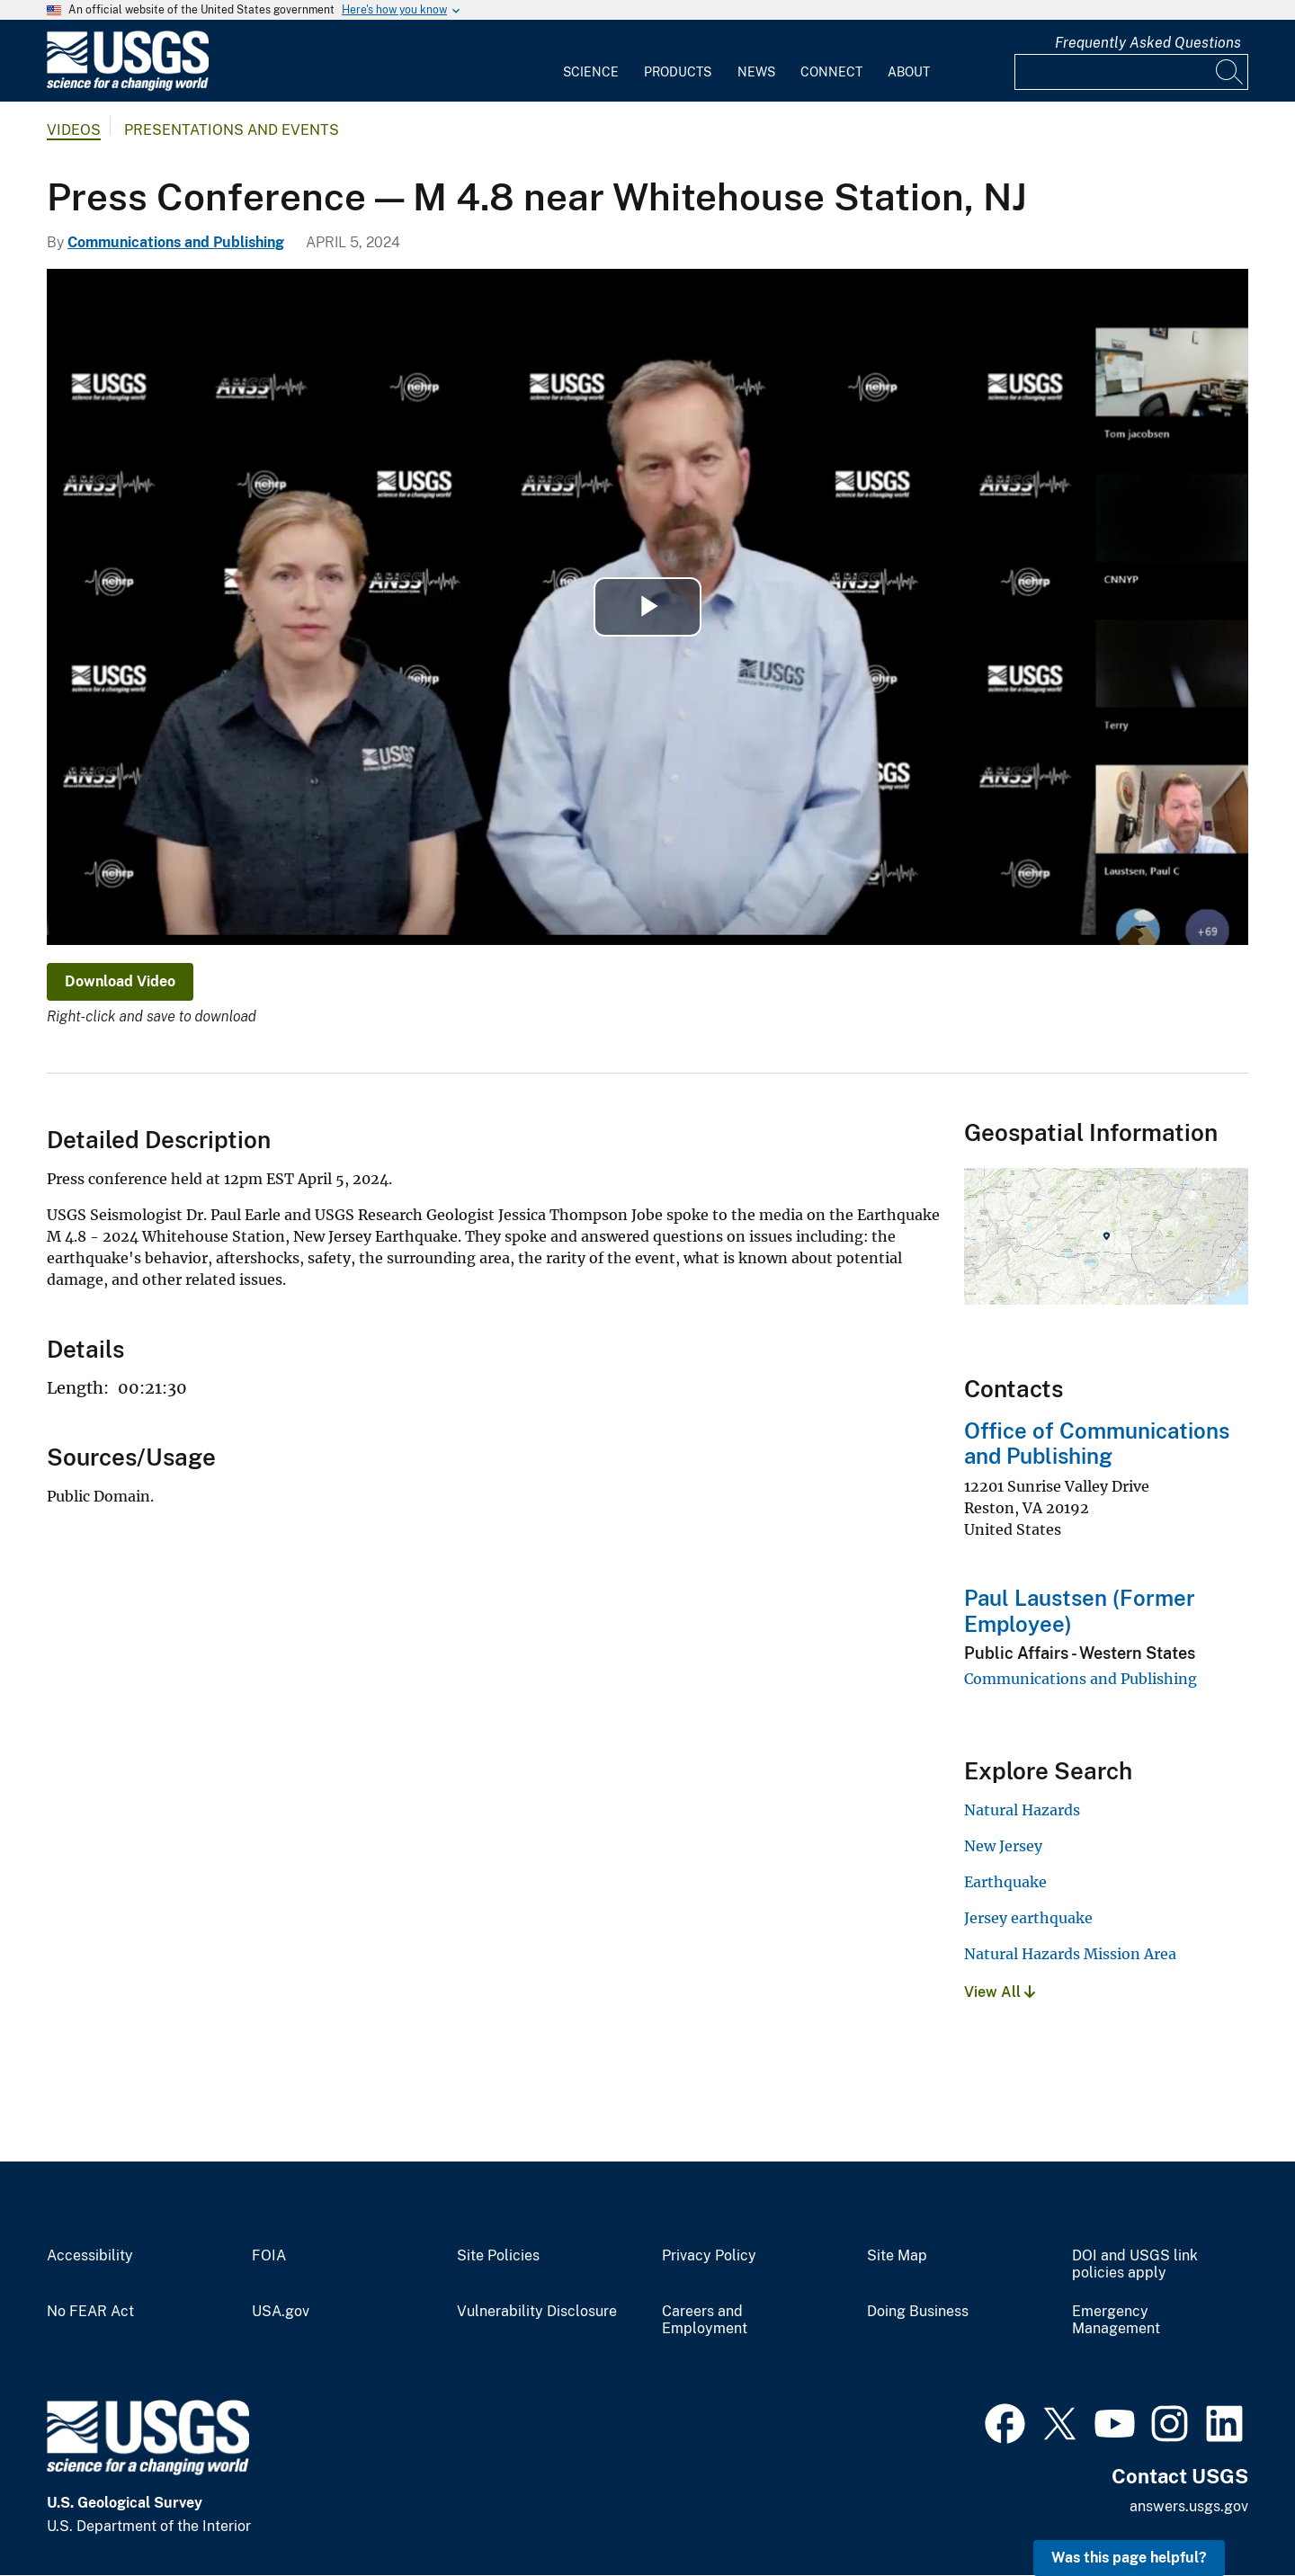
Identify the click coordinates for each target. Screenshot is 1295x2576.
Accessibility (90, 2256)
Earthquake (1005, 1882)
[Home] (128, 86)
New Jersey (1003, 1846)
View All (999, 1992)
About (909, 72)
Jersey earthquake (1028, 1918)
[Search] (1230, 72)
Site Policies (498, 2256)
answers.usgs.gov (1189, 2506)
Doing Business (918, 2312)
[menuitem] (590, 61)
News (756, 72)
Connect (831, 72)
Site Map (897, 2256)
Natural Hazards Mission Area (1070, 1954)
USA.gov (280, 2312)
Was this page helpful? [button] (1129, 2557)
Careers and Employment (704, 2320)
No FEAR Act (90, 2312)
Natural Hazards (1022, 1810)
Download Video (120, 981)
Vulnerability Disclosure (537, 2312)
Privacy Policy (709, 2256)
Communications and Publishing (175, 242)
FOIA (269, 2256)
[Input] (1131, 72)
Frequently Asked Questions (1148, 42)
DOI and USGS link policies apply (1135, 2264)
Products (677, 72)
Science (591, 72)
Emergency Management (1116, 2320)
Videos (74, 129)
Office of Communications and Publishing (1096, 1443)
